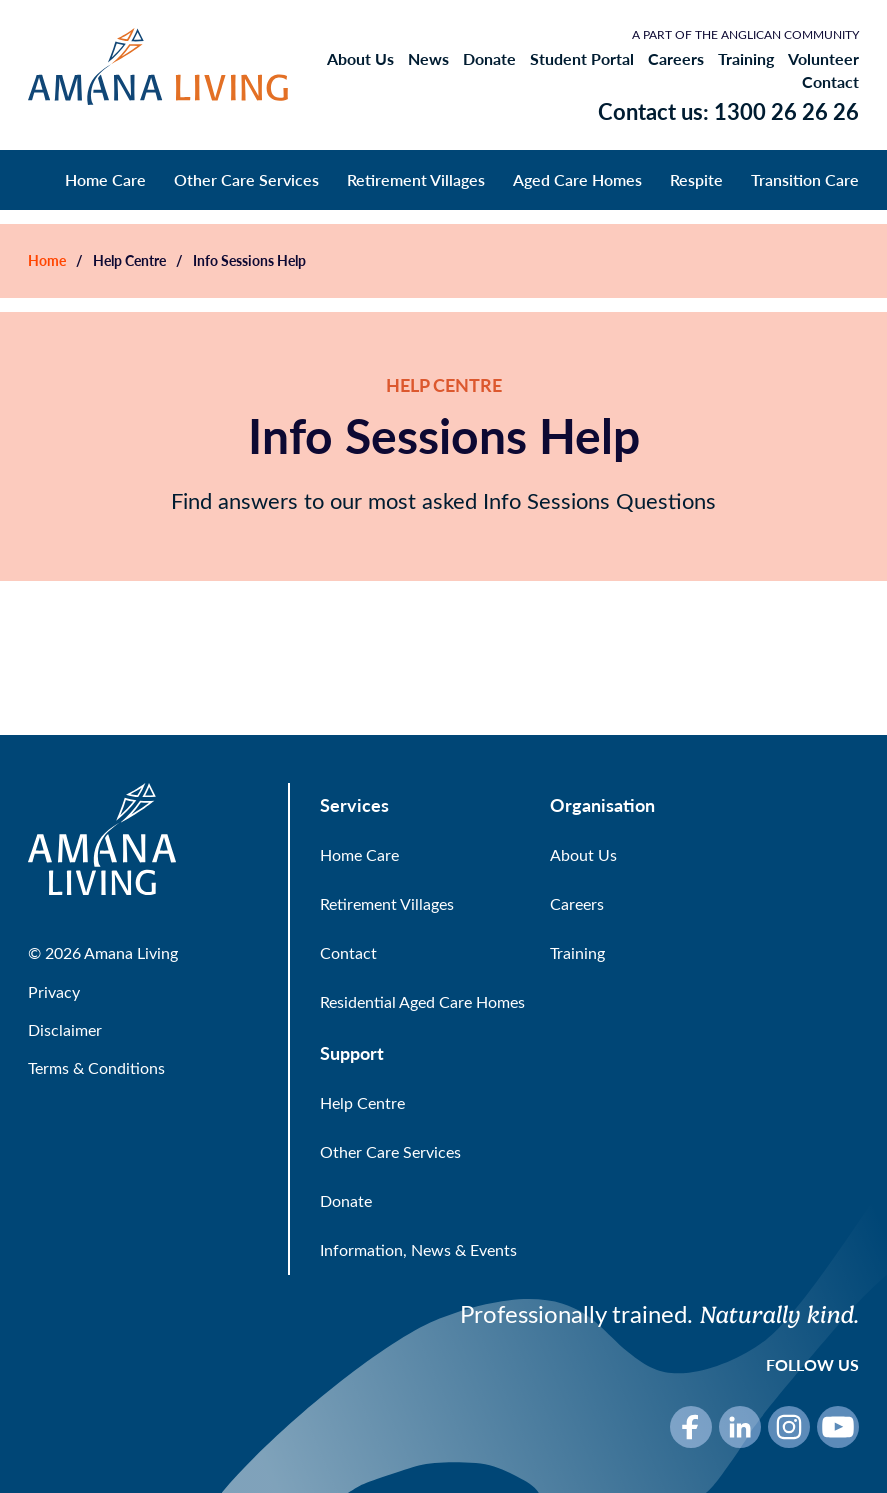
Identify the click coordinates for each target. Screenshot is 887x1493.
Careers (676, 59)
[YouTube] (838, 1427)
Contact (830, 82)
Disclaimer (65, 1029)
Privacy (54, 991)
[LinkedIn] (740, 1427)
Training (746, 59)
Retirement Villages (416, 179)
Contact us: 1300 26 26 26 (728, 111)
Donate (489, 59)
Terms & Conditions (96, 1067)
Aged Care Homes (577, 179)
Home (47, 260)
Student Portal (582, 59)
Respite (696, 179)
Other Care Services (246, 179)
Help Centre (129, 260)
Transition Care (805, 179)
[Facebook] (691, 1427)
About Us (360, 59)
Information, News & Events (418, 1249)
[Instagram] (789, 1427)
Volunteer (823, 59)
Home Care (105, 179)
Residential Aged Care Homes (422, 1001)
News (428, 59)
